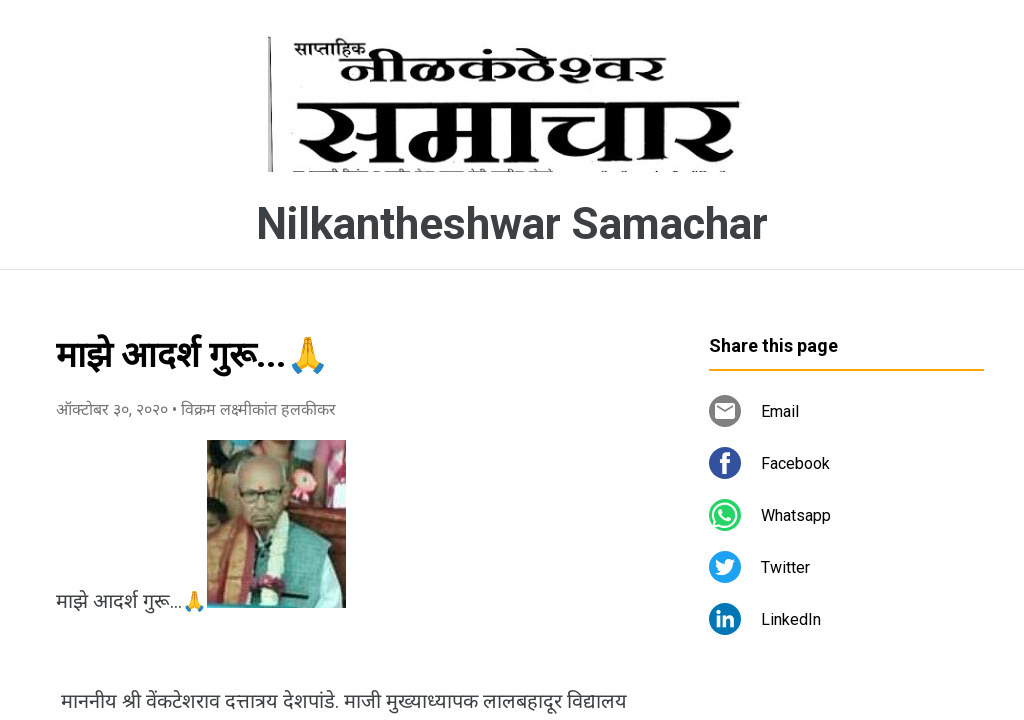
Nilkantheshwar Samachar (512, 224)
